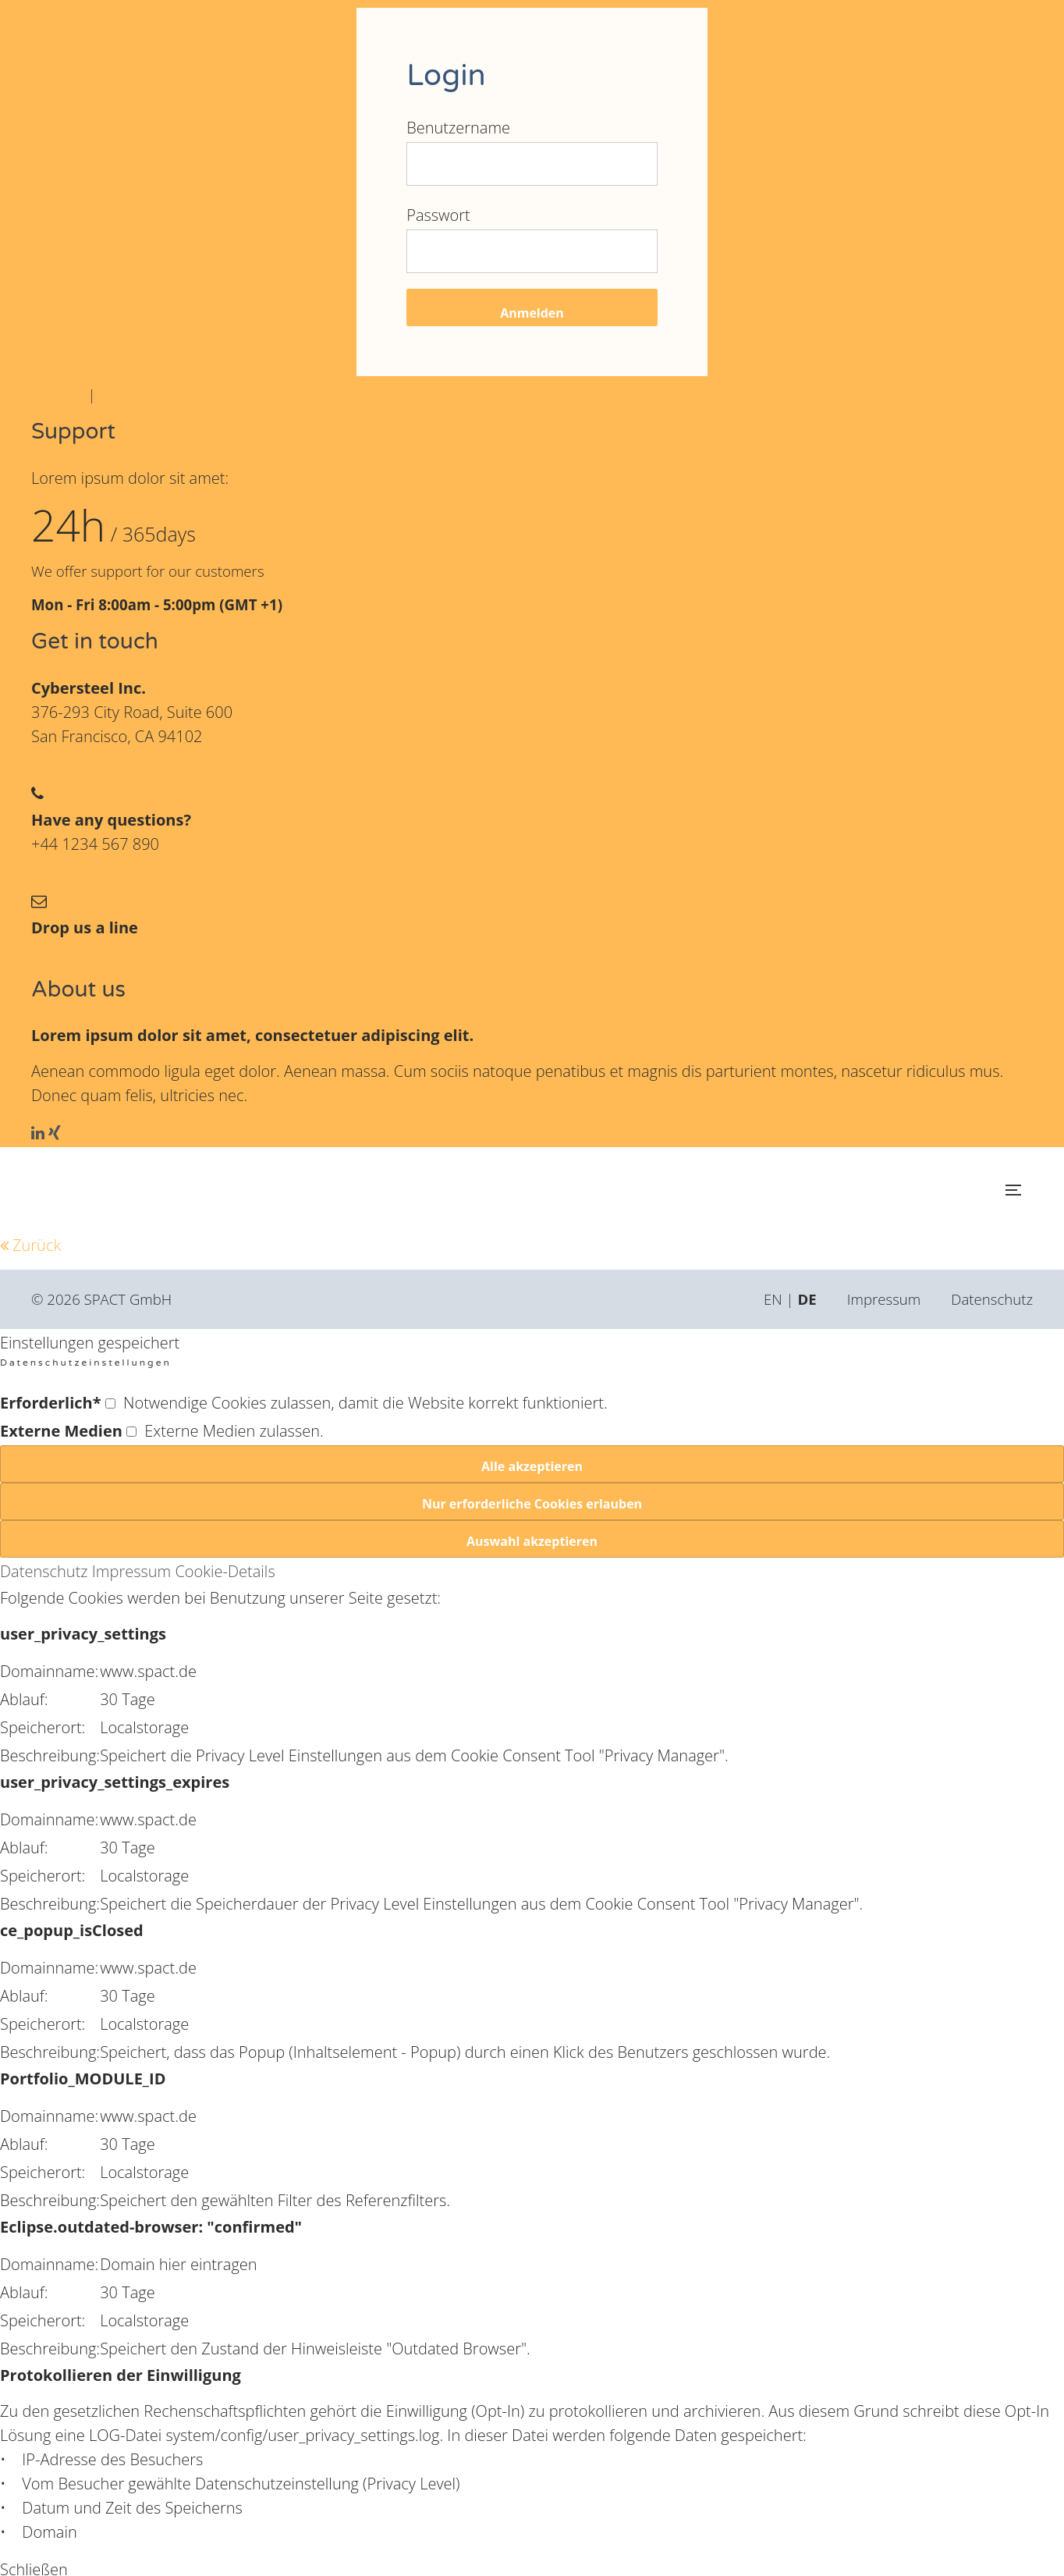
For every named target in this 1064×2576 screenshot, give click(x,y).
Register (57, 394)
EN (773, 1299)
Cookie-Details (225, 1571)
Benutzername (458, 127)
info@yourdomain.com (110, 951)
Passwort (438, 215)
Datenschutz (992, 1299)
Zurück (36, 1245)
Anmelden (532, 313)
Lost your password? (166, 394)
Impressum (883, 1299)
